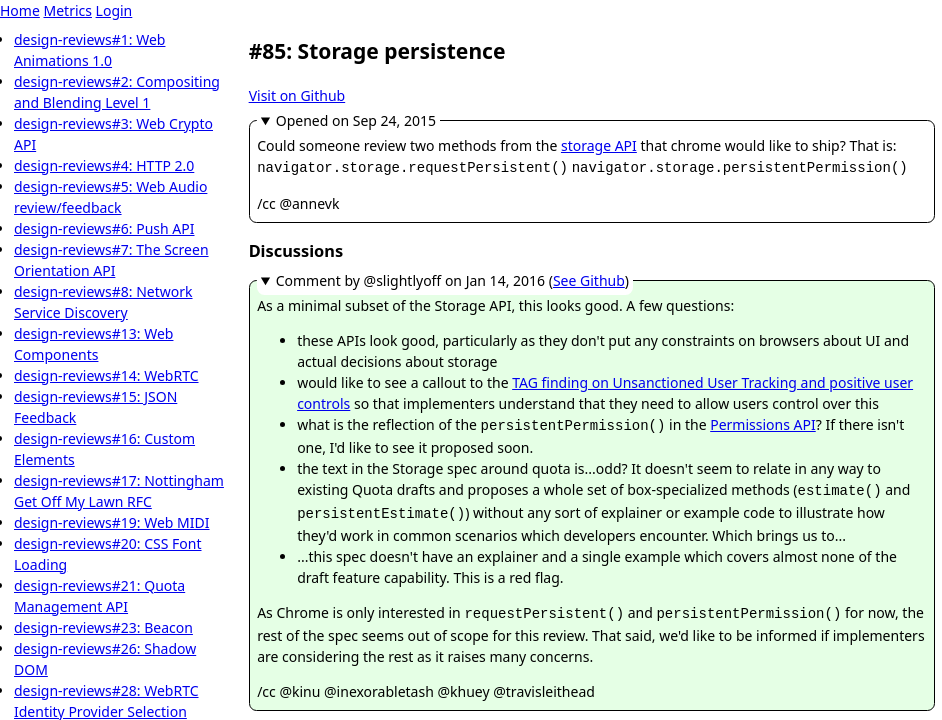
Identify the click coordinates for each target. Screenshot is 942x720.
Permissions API (763, 422)
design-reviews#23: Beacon (103, 627)
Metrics (67, 10)
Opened (356, 120)
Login (114, 10)
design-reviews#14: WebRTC (106, 375)
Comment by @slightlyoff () (452, 278)
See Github (589, 278)
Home (20, 10)
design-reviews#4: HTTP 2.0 (104, 165)
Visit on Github (297, 95)
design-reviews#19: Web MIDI (112, 522)
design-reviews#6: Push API (104, 228)
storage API (599, 145)
